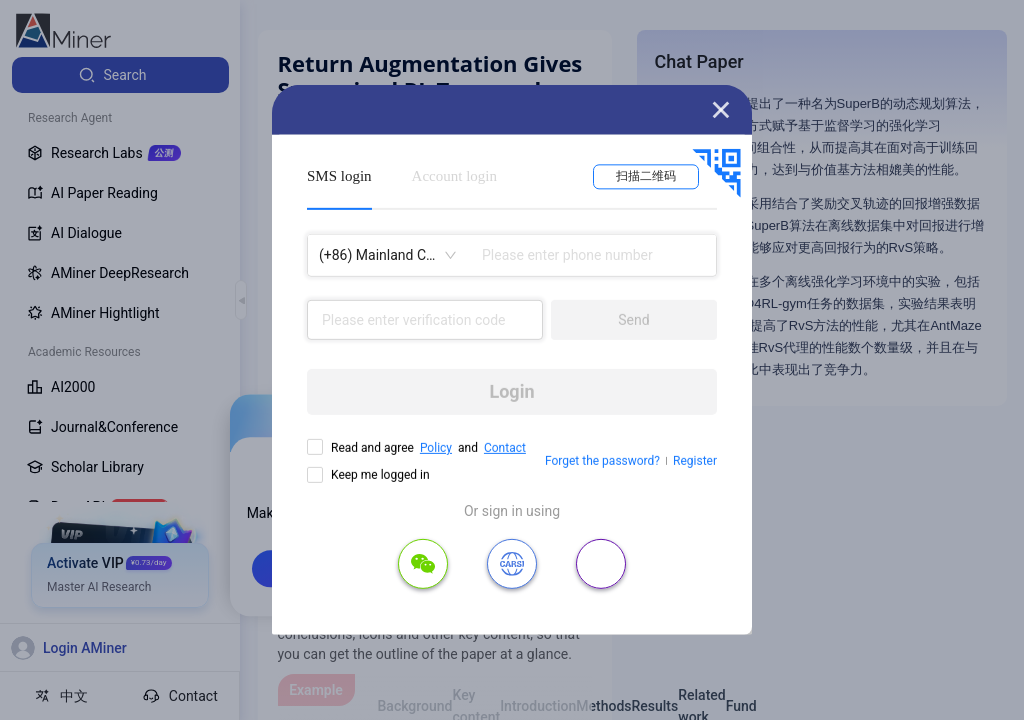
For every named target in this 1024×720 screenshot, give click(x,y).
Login (511, 391)
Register (695, 461)
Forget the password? (602, 461)
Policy (436, 448)
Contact (505, 448)
